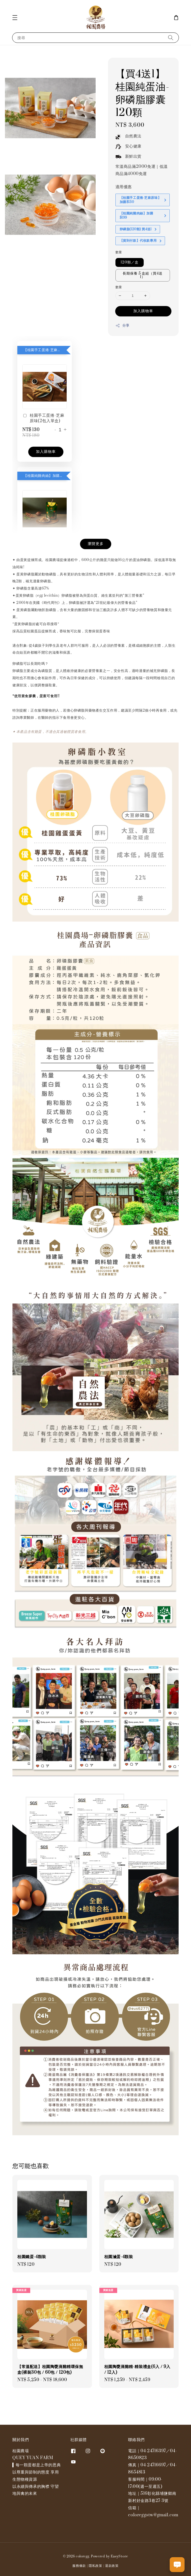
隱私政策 (95, 2566)
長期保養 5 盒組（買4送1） (143, 275)
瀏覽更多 (96, 543)
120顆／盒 (129, 262)
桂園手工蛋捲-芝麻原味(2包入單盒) (43, 418)
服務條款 (79, 2566)
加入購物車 (143, 311)
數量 (118, 252)
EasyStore (119, 2556)
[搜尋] (171, 37)
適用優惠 (123, 187)
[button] (14, 17)
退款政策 (112, 2566)
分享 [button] (122, 325)
